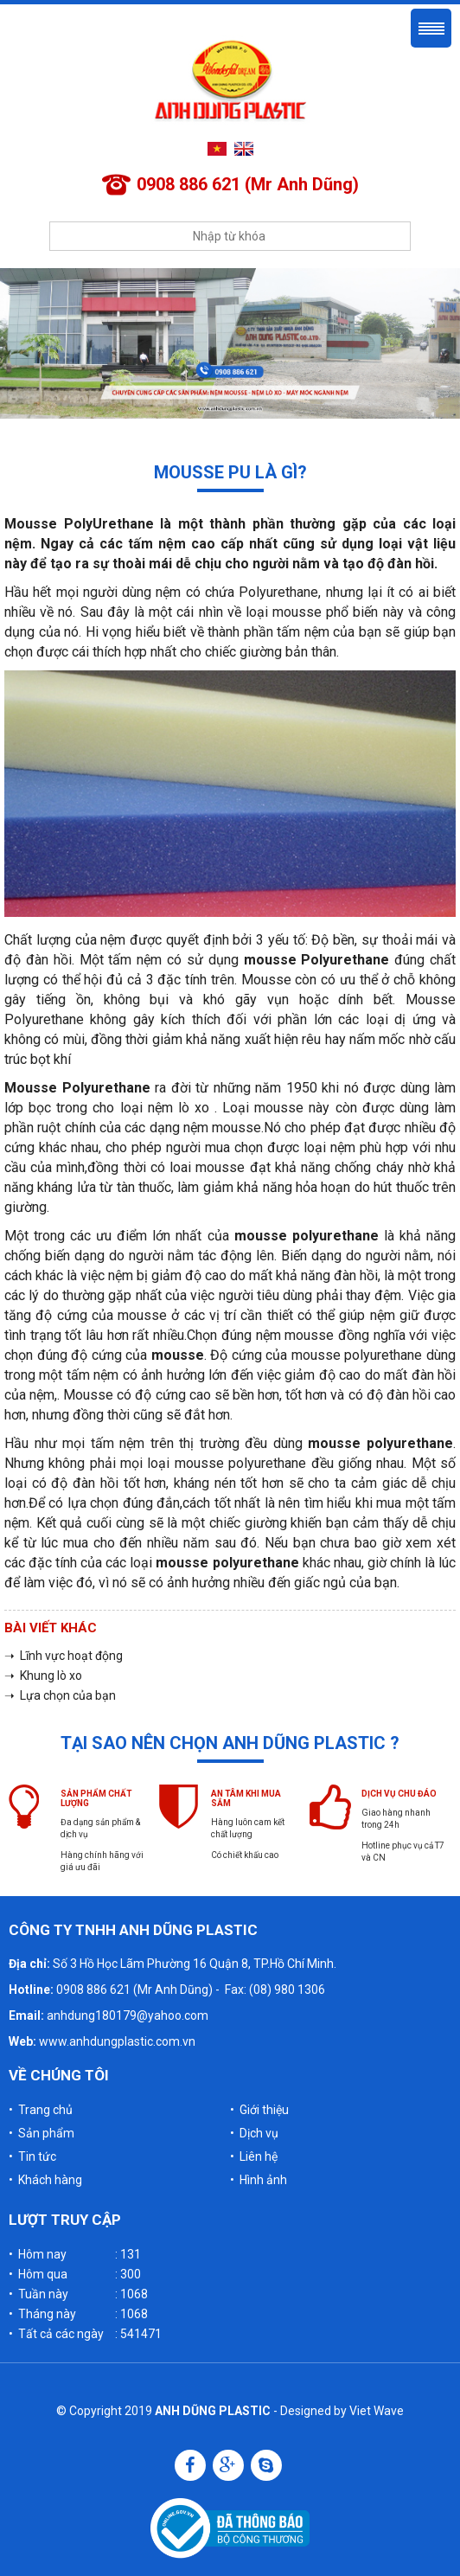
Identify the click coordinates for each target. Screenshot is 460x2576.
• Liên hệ (254, 2156)
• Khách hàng (45, 2180)
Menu (431, 28)
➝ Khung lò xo (43, 1675)
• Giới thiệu (259, 2110)
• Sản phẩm (41, 2133)
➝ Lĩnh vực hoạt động (63, 1656)
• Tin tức (32, 2156)
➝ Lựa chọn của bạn (60, 1695)
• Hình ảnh (258, 2180)
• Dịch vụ (254, 2133)
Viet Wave (376, 2411)
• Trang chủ (41, 2110)
